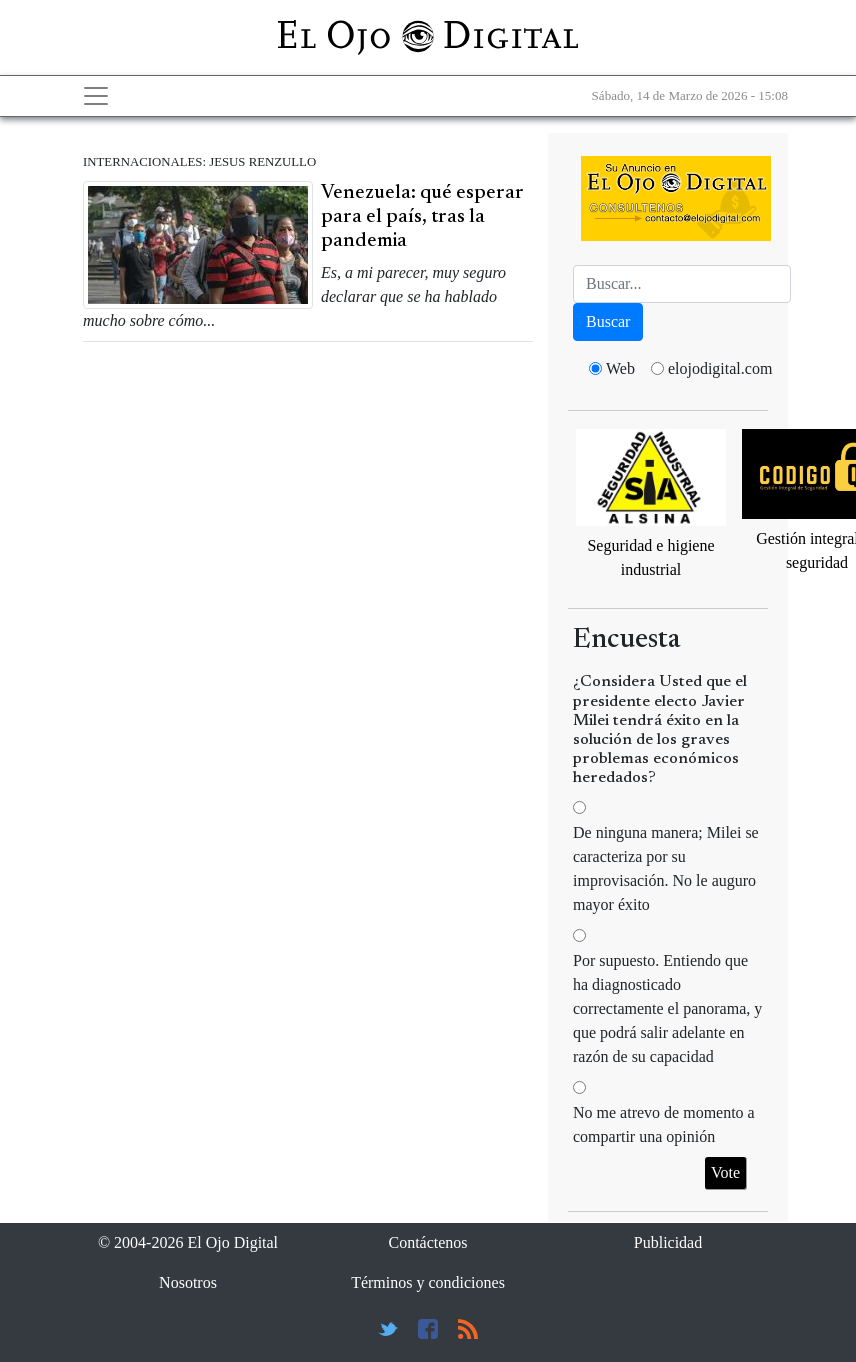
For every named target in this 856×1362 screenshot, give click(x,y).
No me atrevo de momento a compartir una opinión (664, 1124)
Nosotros (188, 1282)
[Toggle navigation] (96, 96)
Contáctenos (427, 1242)
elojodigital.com (720, 368)
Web (620, 368)
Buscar (608, 321)
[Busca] (682, 284)
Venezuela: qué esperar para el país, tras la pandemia (422, 217)
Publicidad (668, 1242)
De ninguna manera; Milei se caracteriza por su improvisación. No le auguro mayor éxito (666, 868)
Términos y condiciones (428, 1282)
